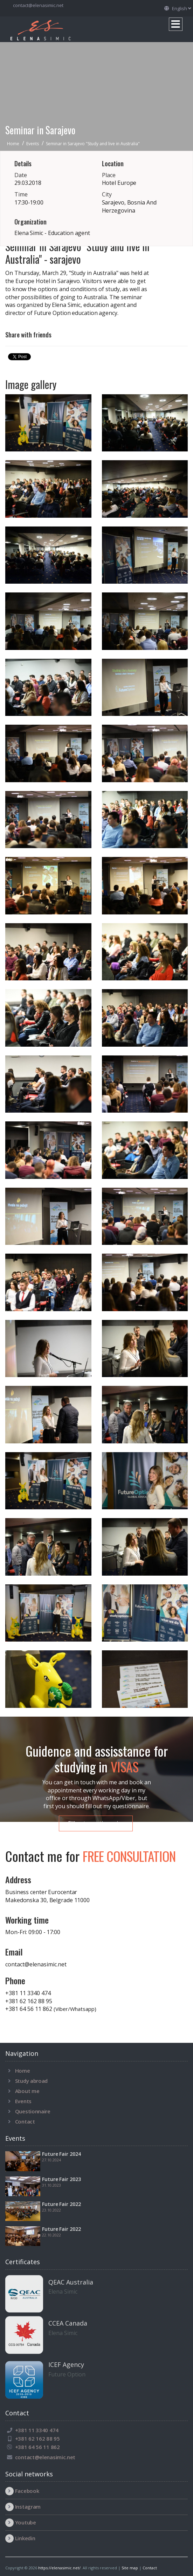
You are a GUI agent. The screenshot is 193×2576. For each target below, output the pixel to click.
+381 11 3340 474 (28, 1993)
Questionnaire (32, 2111)
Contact (25, 2121)
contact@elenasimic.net (37, 5)
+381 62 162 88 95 (28, 2001)
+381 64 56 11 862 (50, 2009)
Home (22, 2070)
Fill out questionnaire (96, 1823)
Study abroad (31, 2080)
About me (27, 2090)
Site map (130, 2567)
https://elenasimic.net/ (59, 2567)
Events (23, 2101)
